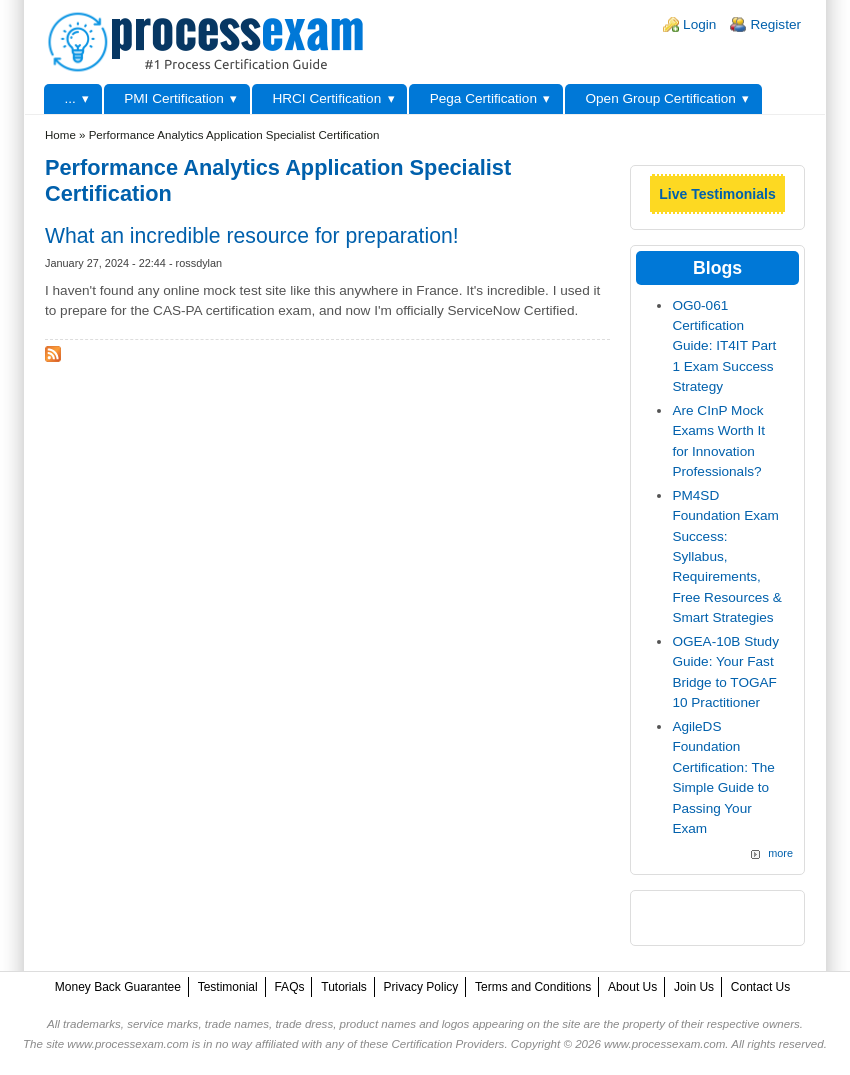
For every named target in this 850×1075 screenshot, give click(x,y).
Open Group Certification (660, 98)
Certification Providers (447, 1044)
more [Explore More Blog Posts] (780, 853)
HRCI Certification (326, 98)
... (69, 98)
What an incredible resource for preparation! (252, 235)
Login (699, 24)
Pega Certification (483, 98)
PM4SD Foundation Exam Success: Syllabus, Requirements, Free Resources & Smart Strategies (727, 556)
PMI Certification (174, 98)
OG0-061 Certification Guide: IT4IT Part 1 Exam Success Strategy (724, 346)
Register (775, 24)
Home (60, 135)
